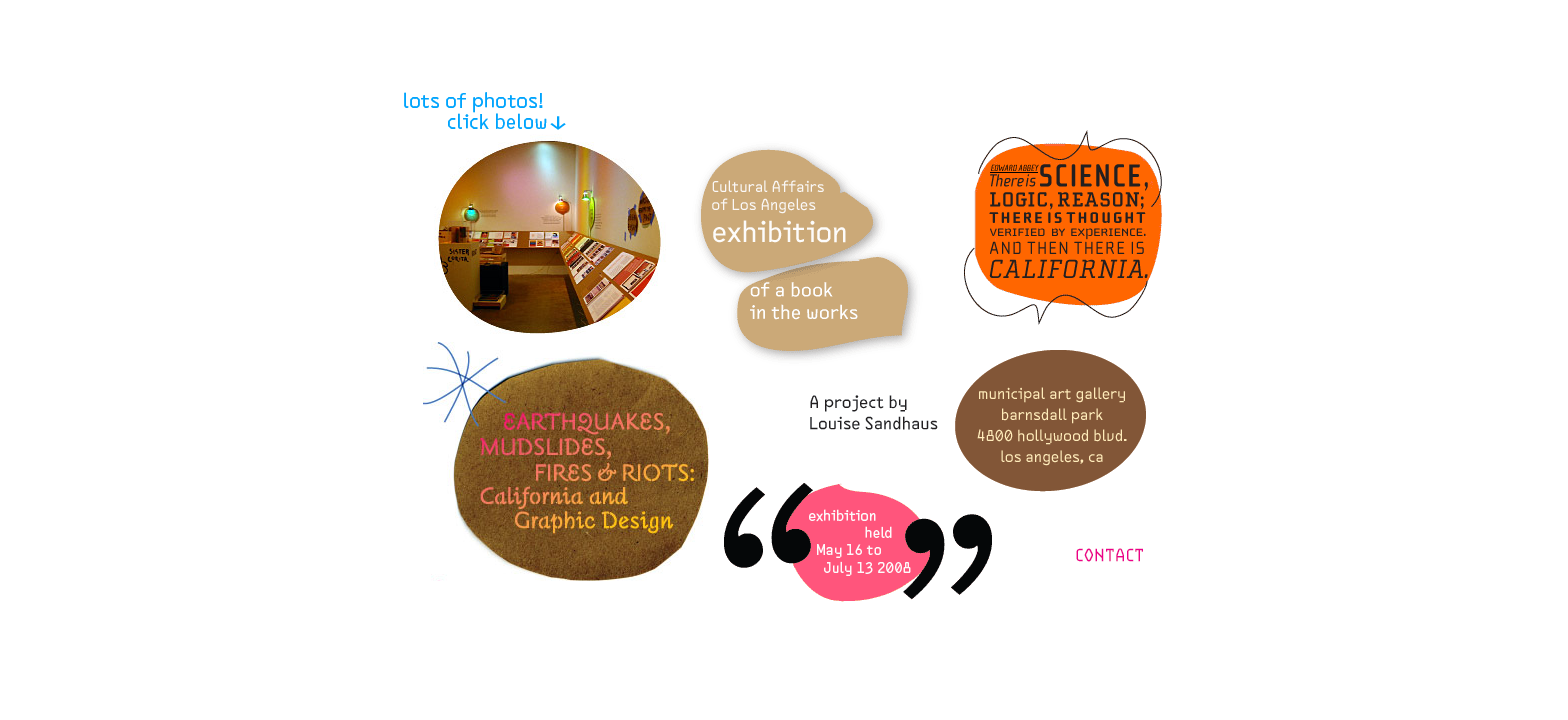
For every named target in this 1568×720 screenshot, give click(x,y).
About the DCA (807, 253)
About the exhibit (566, 461)
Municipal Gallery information (1050, 421)
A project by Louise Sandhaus (874, 412)
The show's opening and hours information (858, 542)
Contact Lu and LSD (1109, 555)
